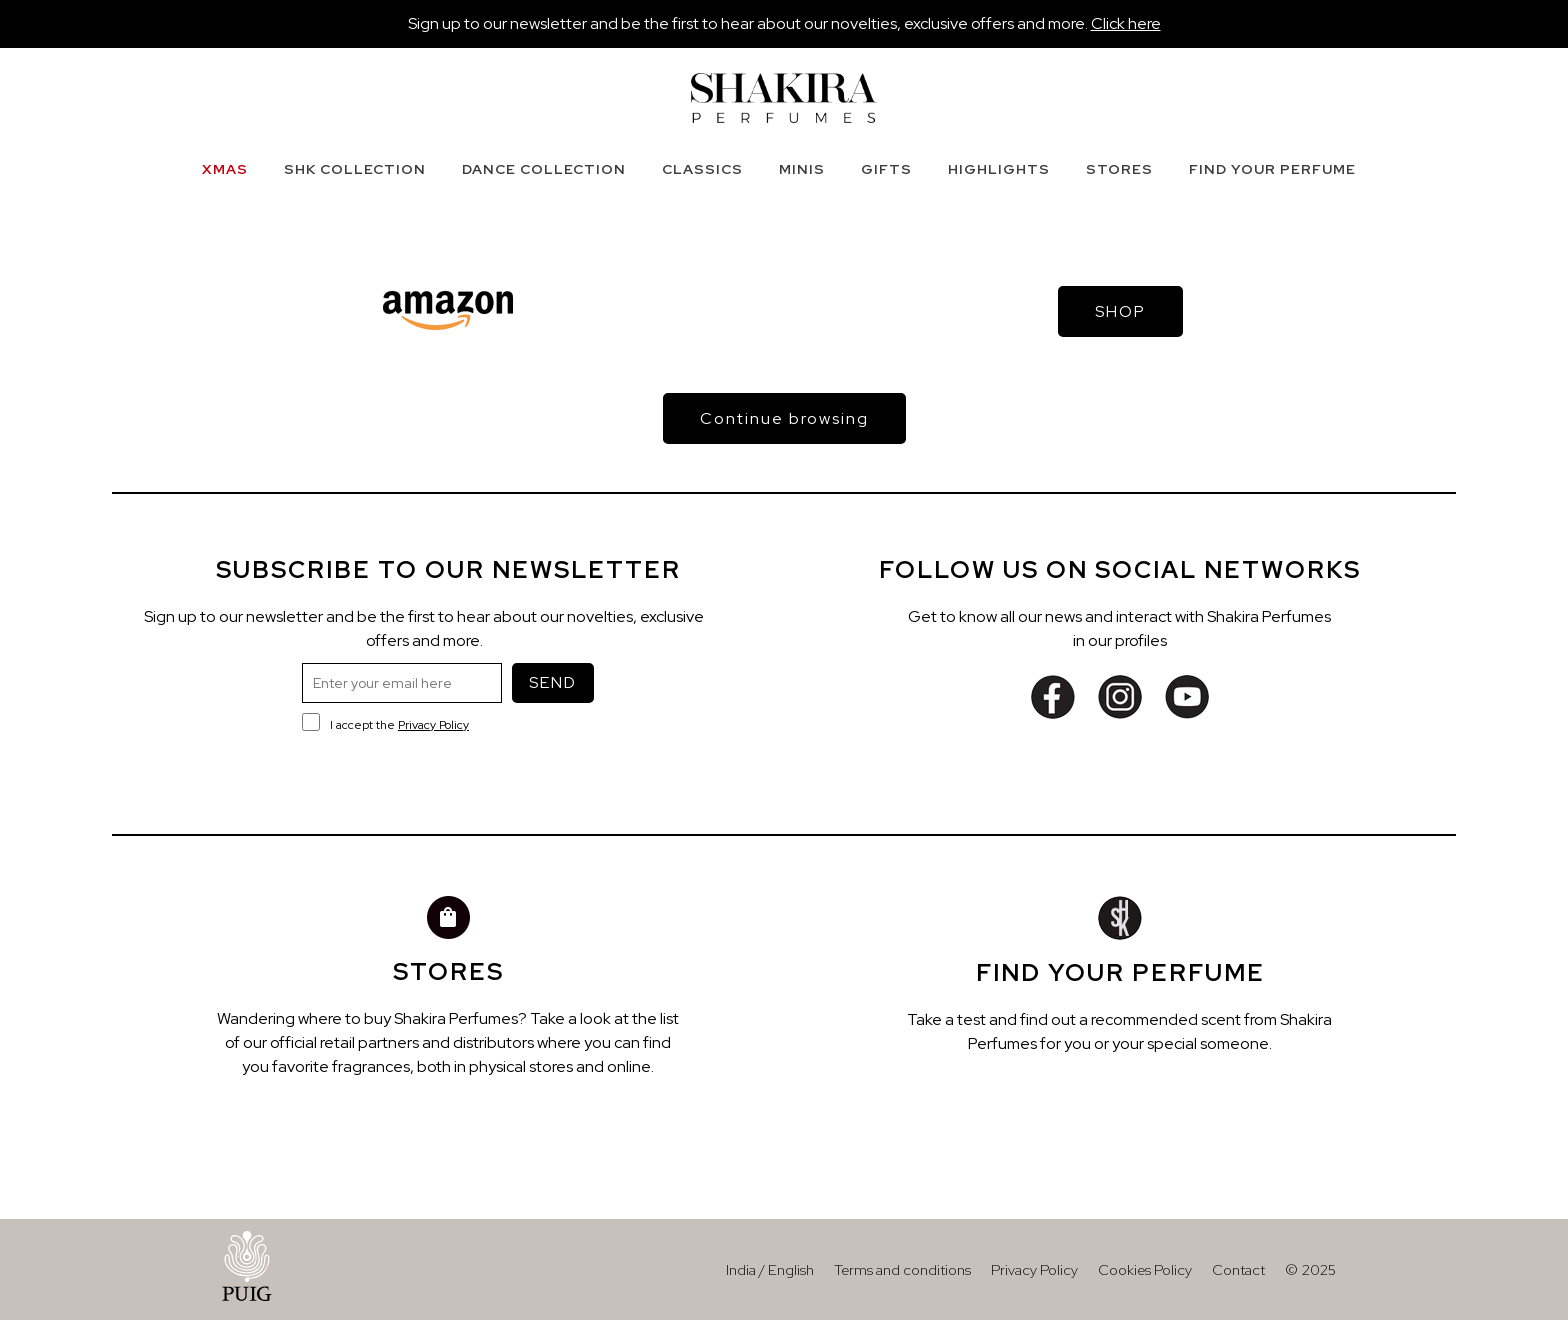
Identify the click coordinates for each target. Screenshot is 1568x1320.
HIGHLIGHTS (999, 169)
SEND (553, 682)
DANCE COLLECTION (544, 169)
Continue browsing (784, 418)
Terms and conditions (902, 1269)
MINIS (802, 169)
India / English (770, 1269)
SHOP (1120, 311)
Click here (1126, 23)
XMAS (225, 169)
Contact (1238, 1269)
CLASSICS (702, 169)
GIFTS (886, 169)
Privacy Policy (433, 725)
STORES (1119, 169)
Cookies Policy (1145, 1269)
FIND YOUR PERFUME (1272, 169)
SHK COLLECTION (355, 169)
